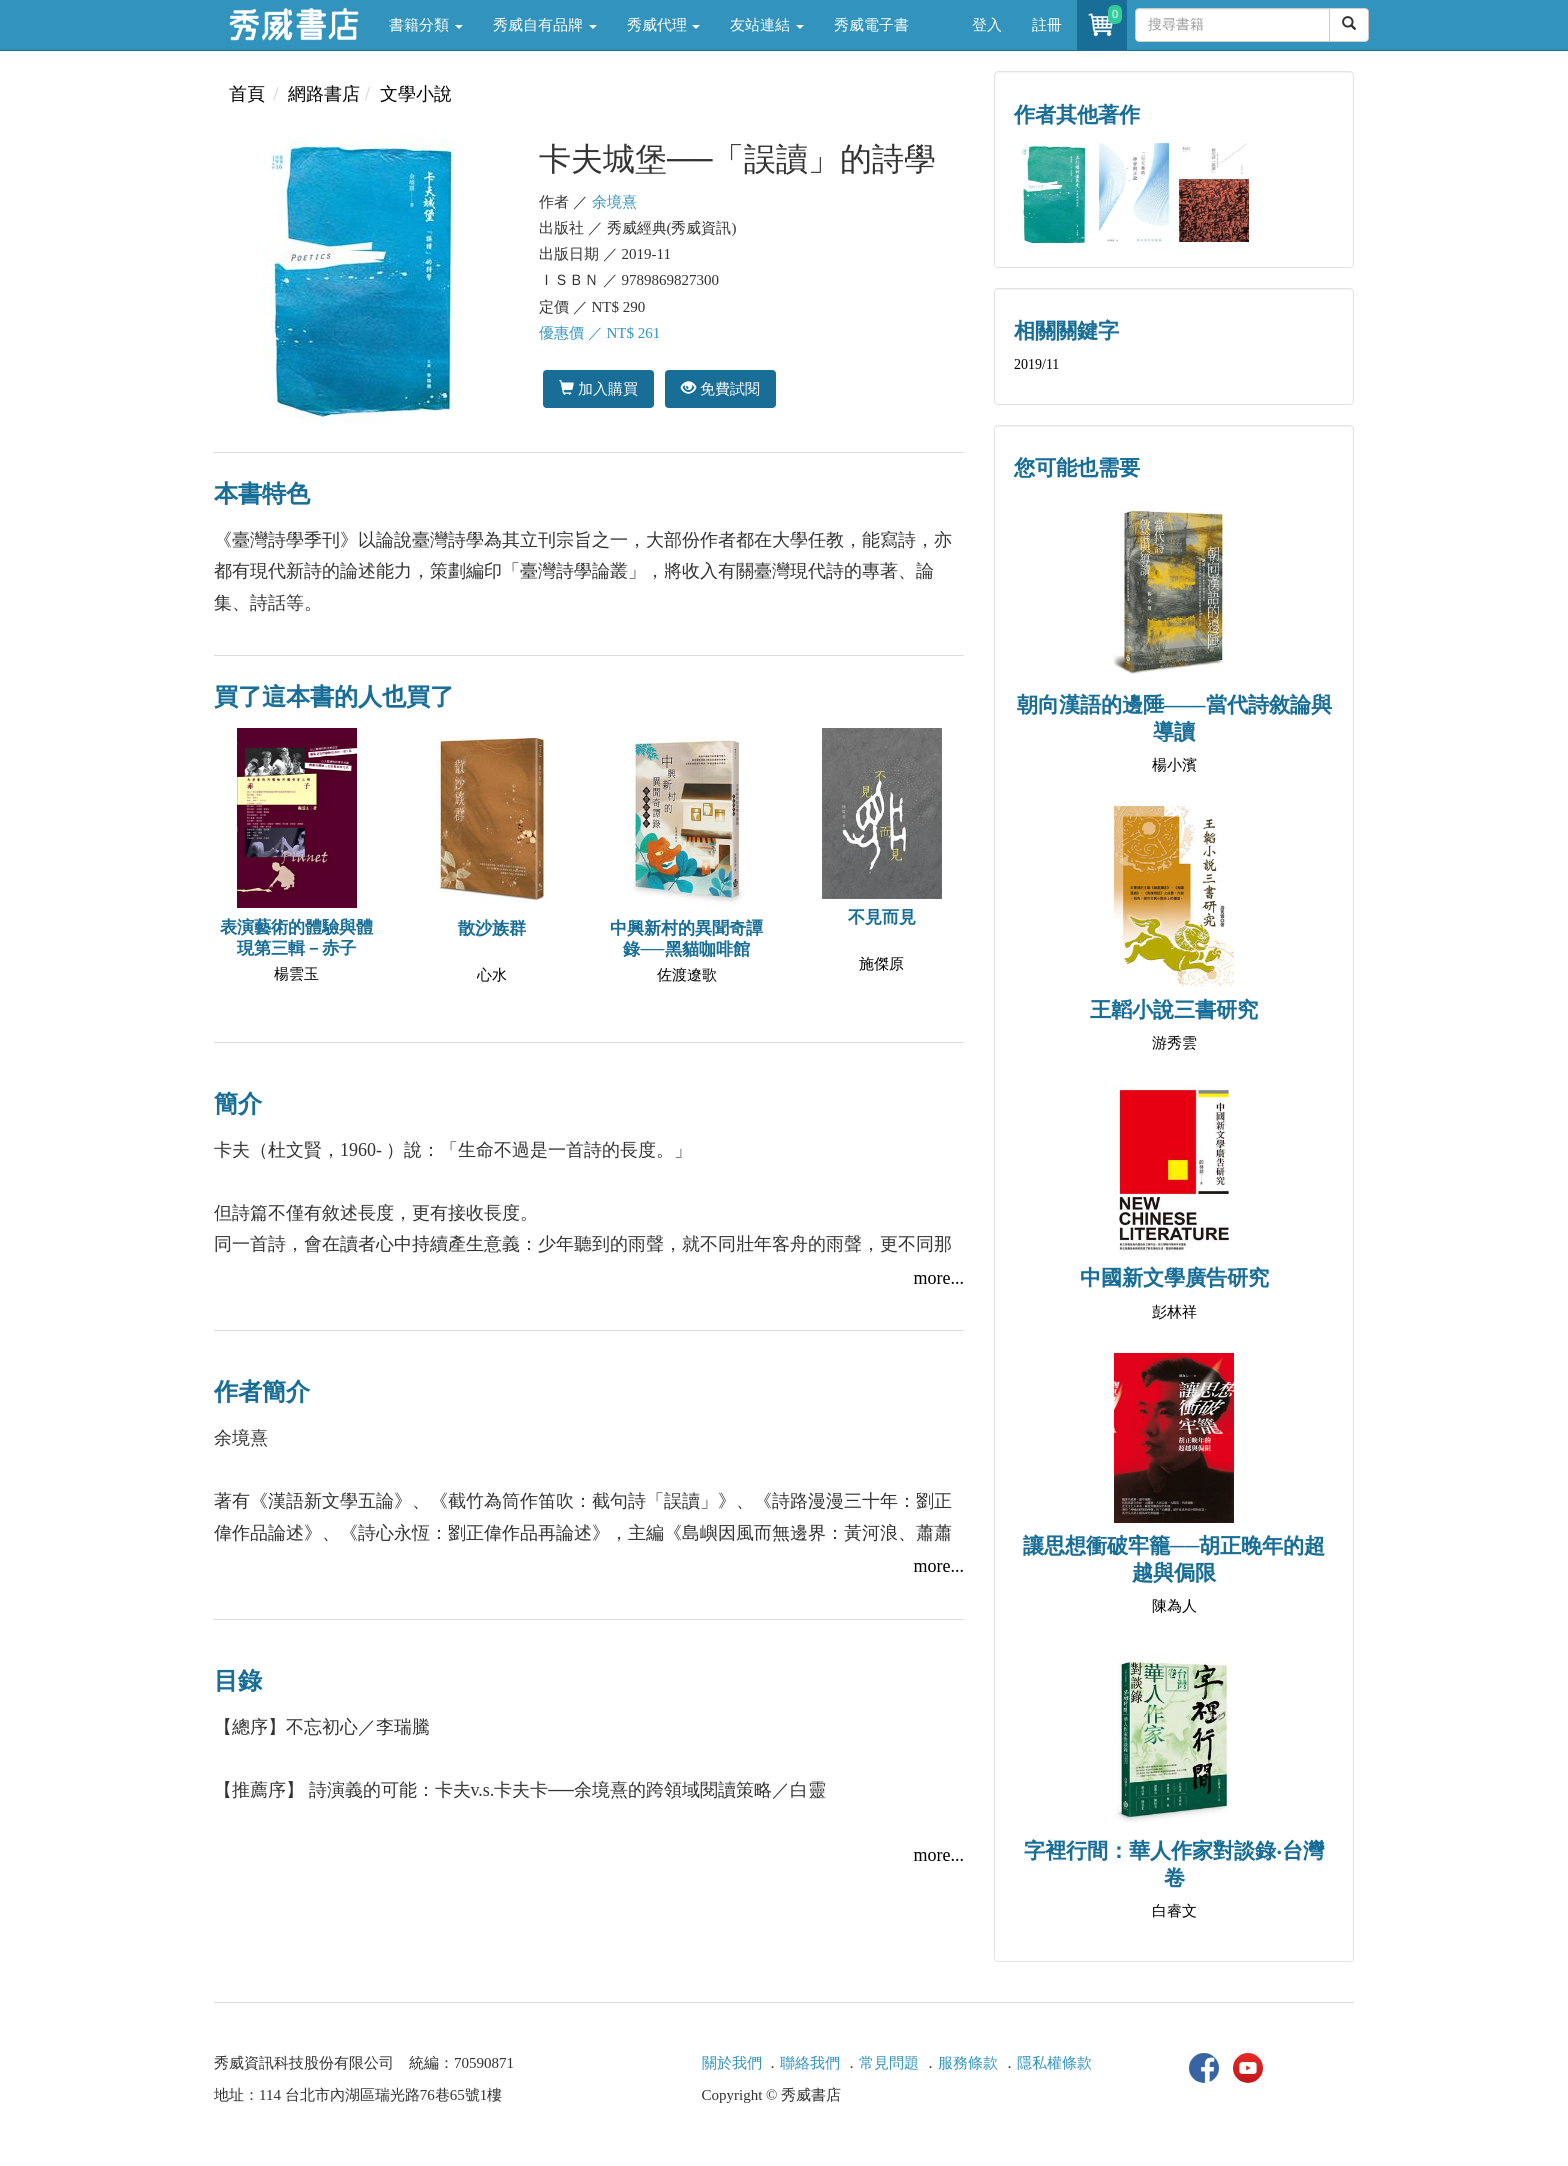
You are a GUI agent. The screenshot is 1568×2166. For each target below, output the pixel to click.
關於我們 (732, 2063)
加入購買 (598, 388)
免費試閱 (720, 388)
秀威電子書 (871, 25)
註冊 (1047, 25)
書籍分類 (426, 25)
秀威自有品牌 (545, 25)
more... (939, 1278)
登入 (987, 25)
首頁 (247, 94)
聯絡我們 (810, 2063)
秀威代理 (664, 25)
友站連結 (767, 25)
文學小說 (416, 94)
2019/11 (1036, 364)
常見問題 (889, 2063)
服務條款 (968, 2063)
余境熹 (614, 202)
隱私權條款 (1054, 2063)
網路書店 (324, 94)
